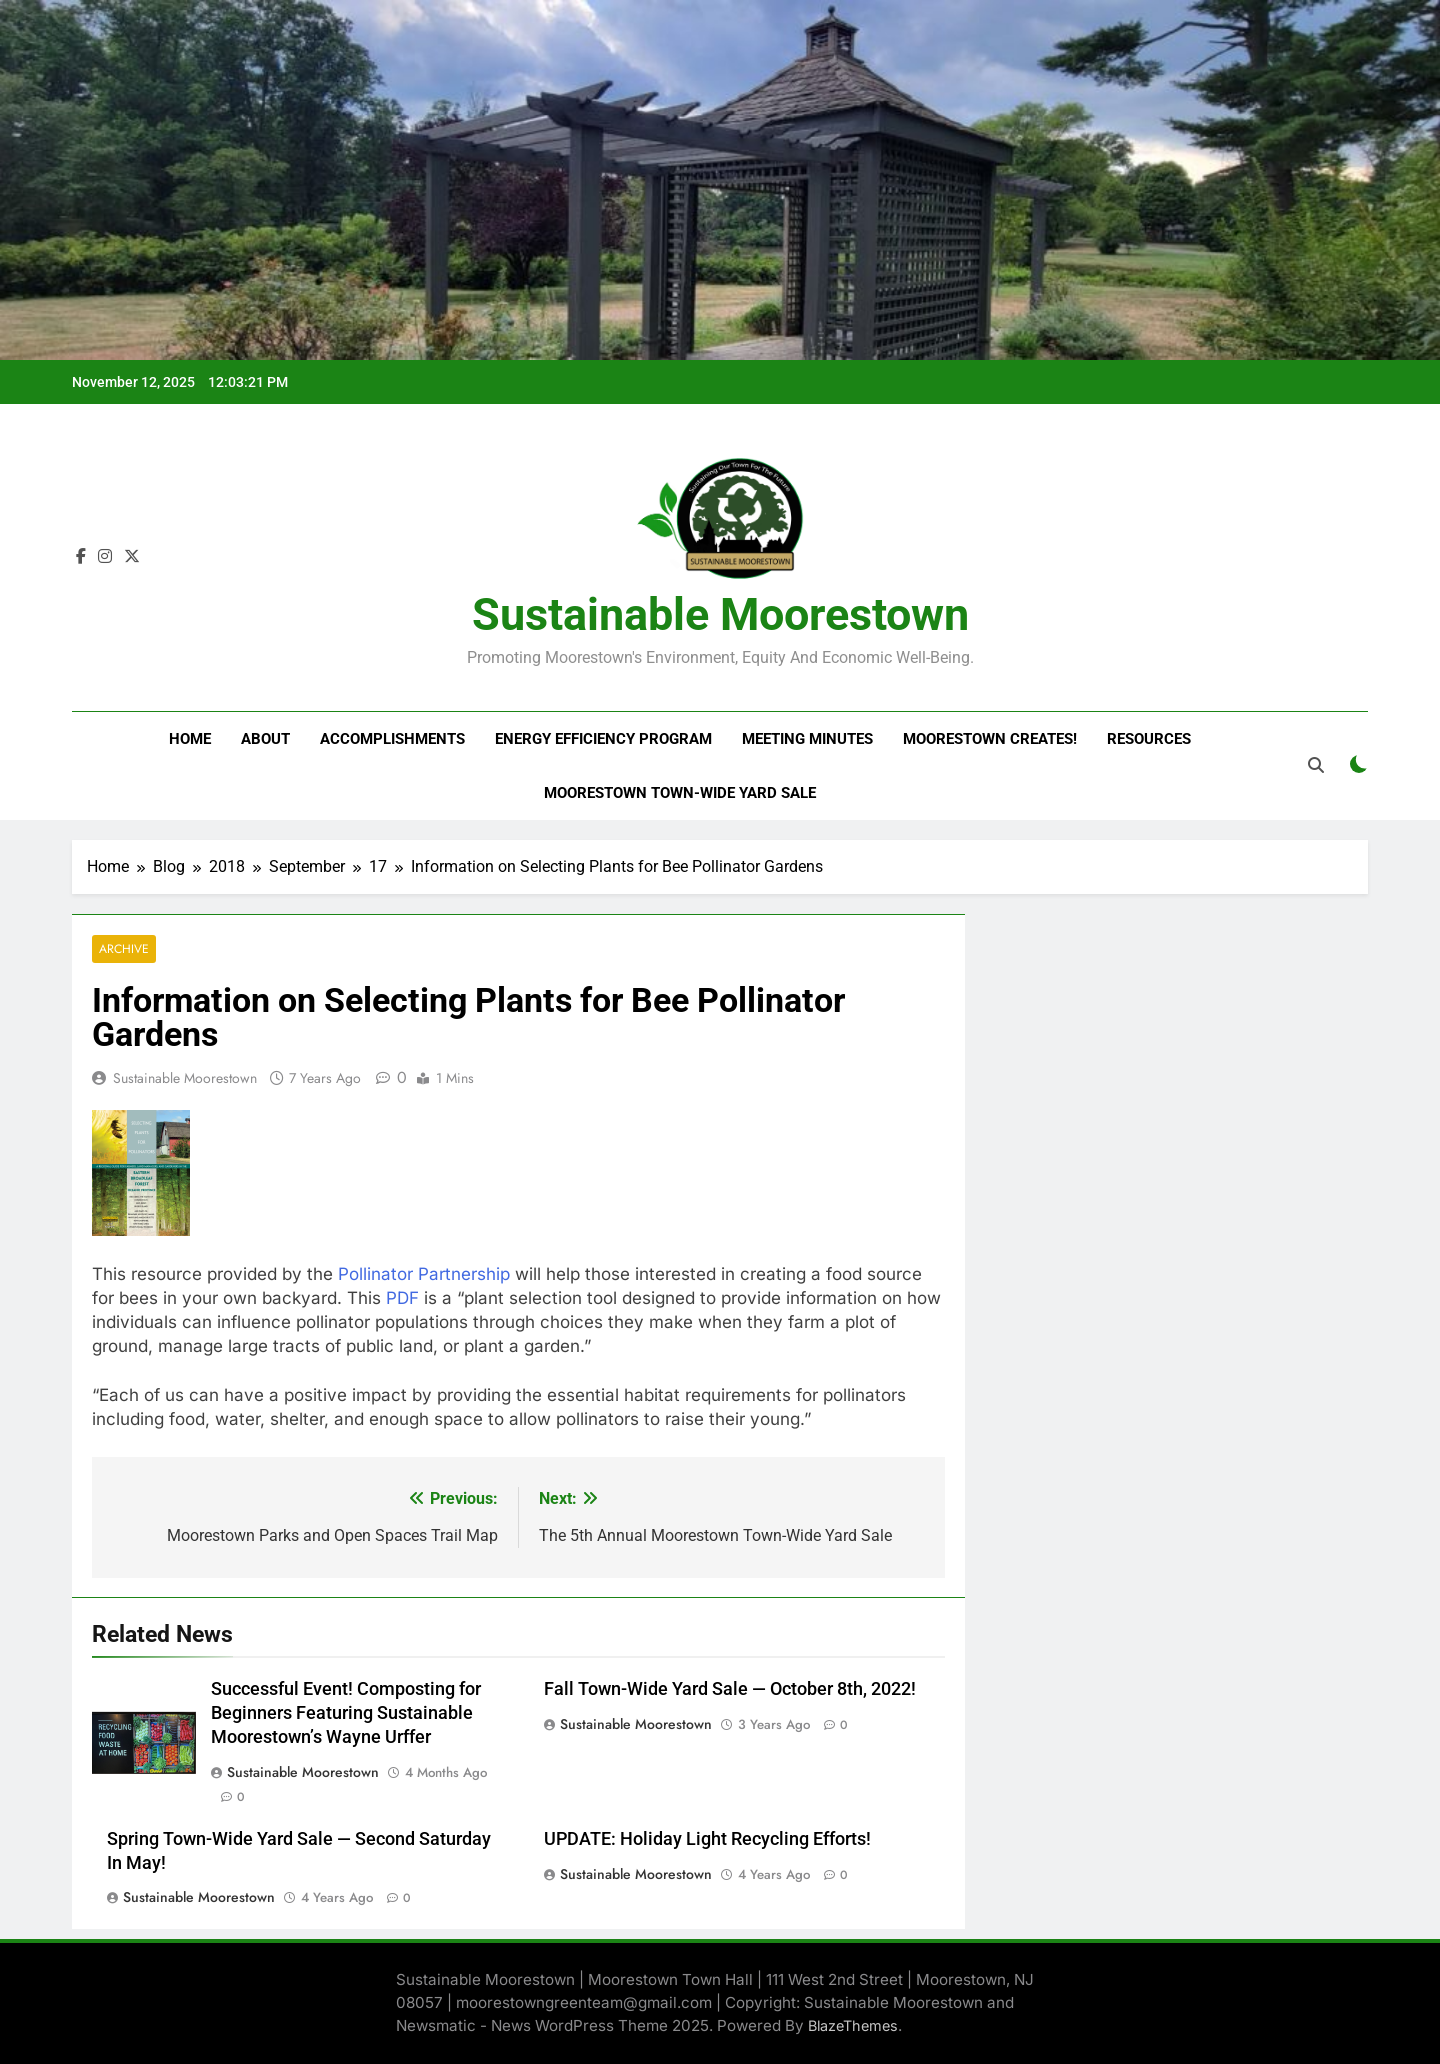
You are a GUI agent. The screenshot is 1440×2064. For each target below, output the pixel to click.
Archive (124, 949)
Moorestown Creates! (990, 739)
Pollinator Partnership (424, 1274)
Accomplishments (392, 739)
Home (190, 739)
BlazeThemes (853, 2025)
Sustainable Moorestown (720, 614)
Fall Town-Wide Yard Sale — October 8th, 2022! (730, 1689)
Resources (1149, 739)
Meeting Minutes (807, 739)
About (265, 739)
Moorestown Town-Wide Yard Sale (680, 793)
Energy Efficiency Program (603, 739)
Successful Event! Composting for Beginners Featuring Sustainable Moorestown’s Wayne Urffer (346, 1713)
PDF (402, 1298)
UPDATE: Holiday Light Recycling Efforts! (707, 1839)
